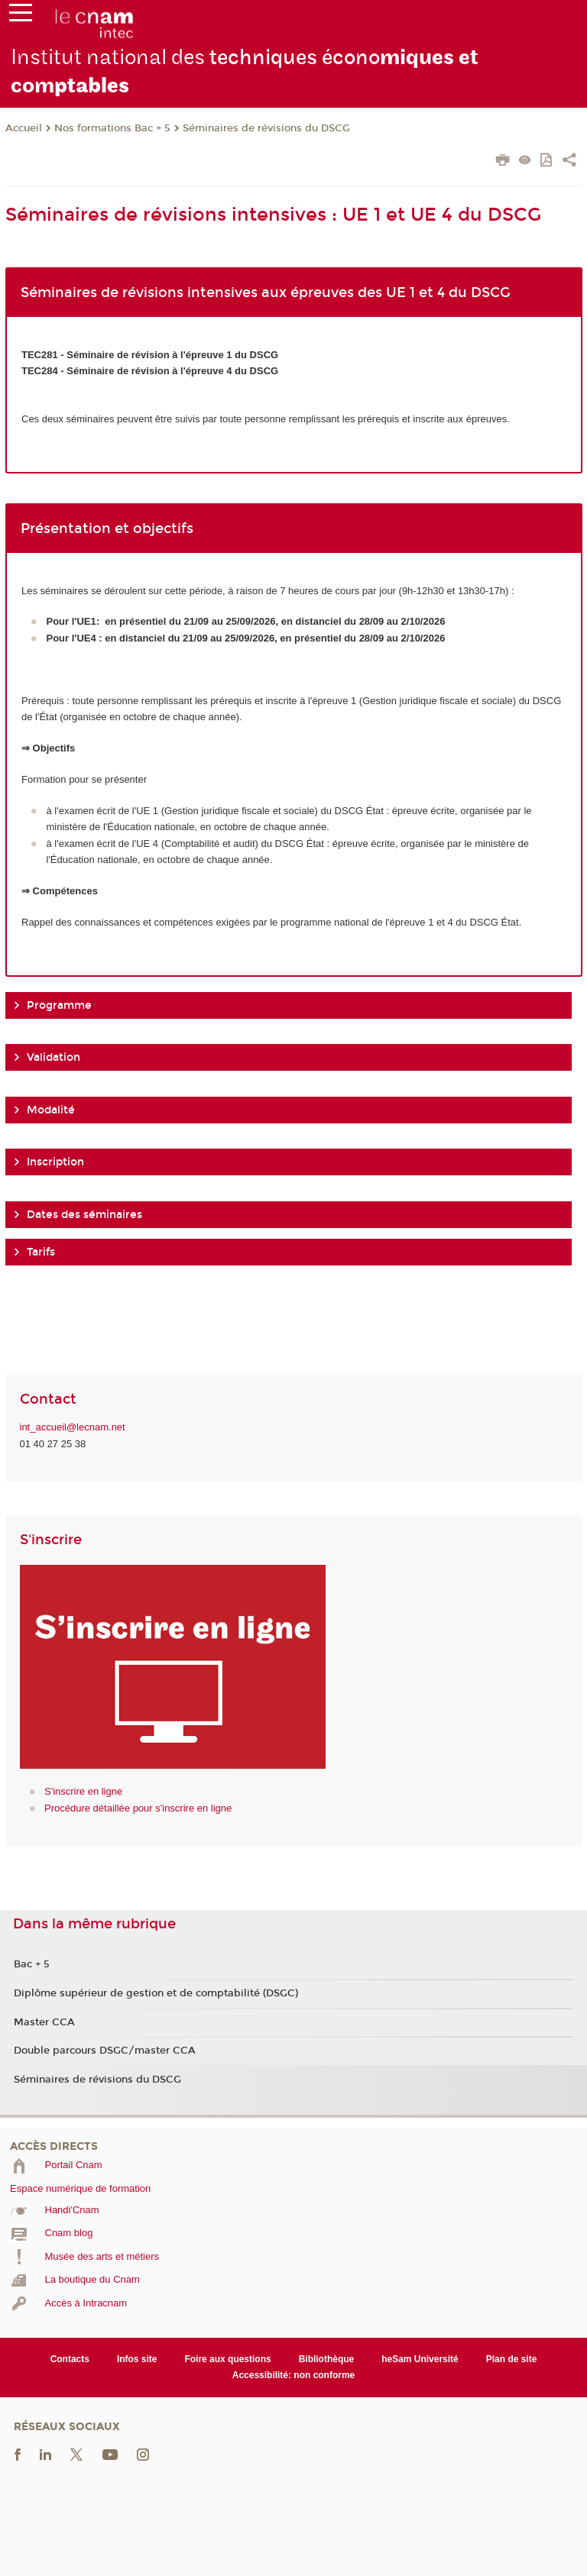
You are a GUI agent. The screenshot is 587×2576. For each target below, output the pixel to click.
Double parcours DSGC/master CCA (105, 2050)
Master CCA (44, 2022)
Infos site (137, 2359)
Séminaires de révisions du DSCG (266, 128)
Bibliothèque (327, 2359)
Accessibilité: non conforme (293, 2375)
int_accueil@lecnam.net (72, 1427)
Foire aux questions (227, 2359)
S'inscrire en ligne (83, 1791)
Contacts (69, 2359)
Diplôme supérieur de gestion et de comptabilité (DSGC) (156, 1993)
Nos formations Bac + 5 (112, 128)
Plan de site (511, 2359)
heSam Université (420, 2359)
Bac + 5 (32, 1964)
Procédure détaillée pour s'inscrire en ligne (138, 1808)
